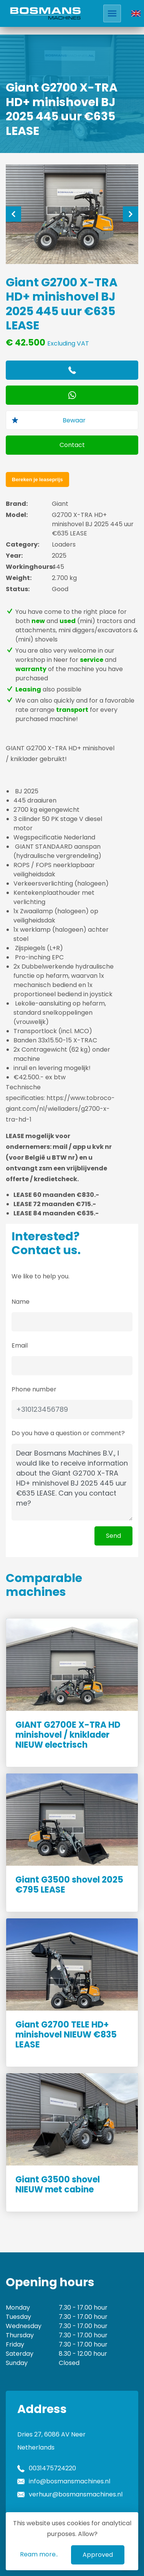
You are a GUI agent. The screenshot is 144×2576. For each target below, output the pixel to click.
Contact (72, 444)
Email (20, 1345)
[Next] (130, 214)
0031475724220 (52, 2468)
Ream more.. (39, 2554)
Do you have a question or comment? (68, 1433)
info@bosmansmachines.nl (69, 2481)
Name (21, 1301)
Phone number (34, 1389)
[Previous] (13, 214)
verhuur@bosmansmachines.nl (75, 2494)
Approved (98, 2554)
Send (113, 1535)
